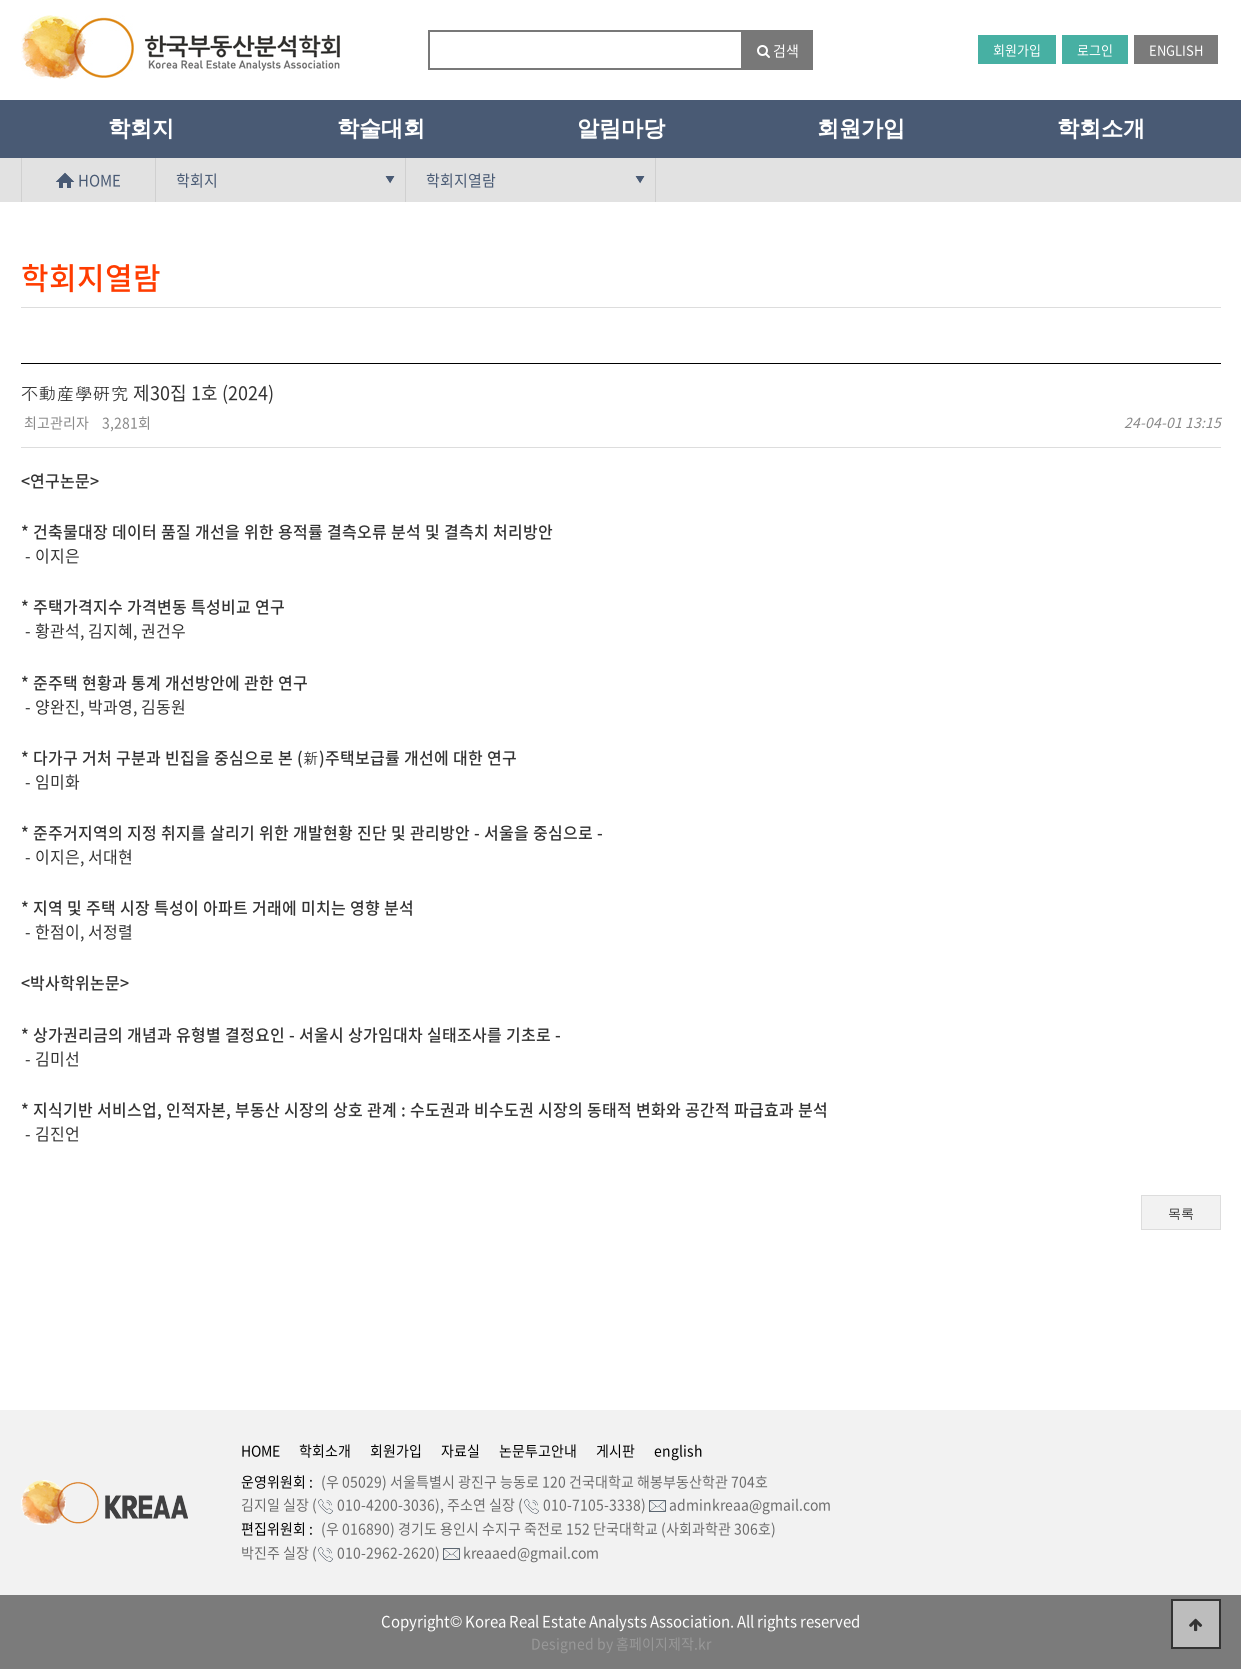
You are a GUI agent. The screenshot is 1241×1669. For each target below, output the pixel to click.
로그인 (1095, 49)
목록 (1181, 1213)
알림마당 (621, 128)
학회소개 (1101, 128)
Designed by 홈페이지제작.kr (621, 1643)
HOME (88, 180)
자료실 (460, 1450)
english (678, 1450)
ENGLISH (1176, 49)
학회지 (141, 128)
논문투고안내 (538, 1450)
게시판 (615, 1450)
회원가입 (1017, 49)
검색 (778, 50)
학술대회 (381, 128)
